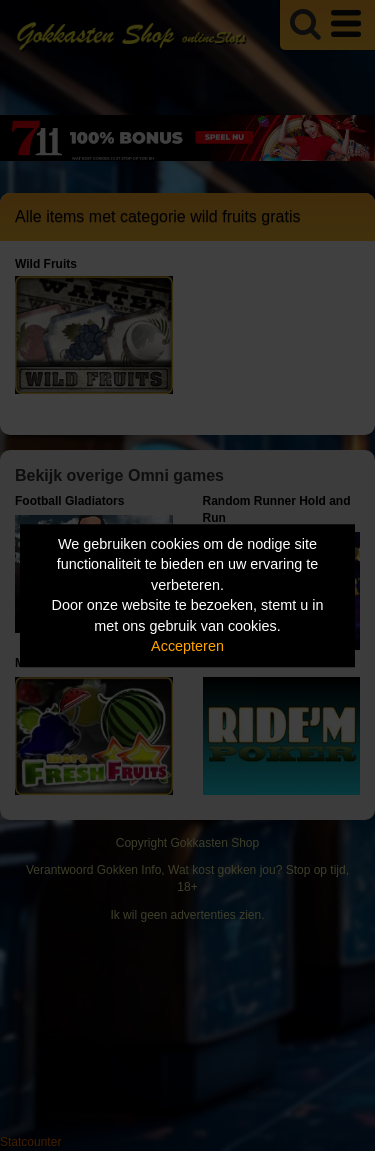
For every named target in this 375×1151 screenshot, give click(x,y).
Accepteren (187, 647)
